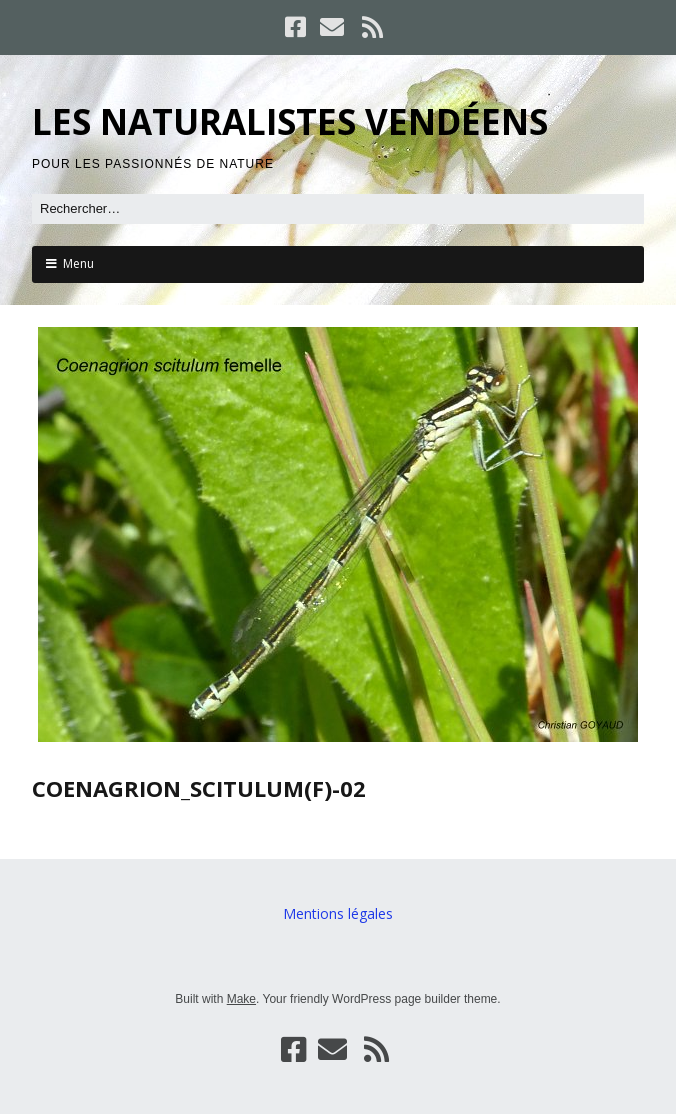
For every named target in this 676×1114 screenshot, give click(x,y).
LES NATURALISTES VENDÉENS (290, 121)
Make (241, 999)
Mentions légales (338, 913)
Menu (78, 263)
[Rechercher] (338, 209)
